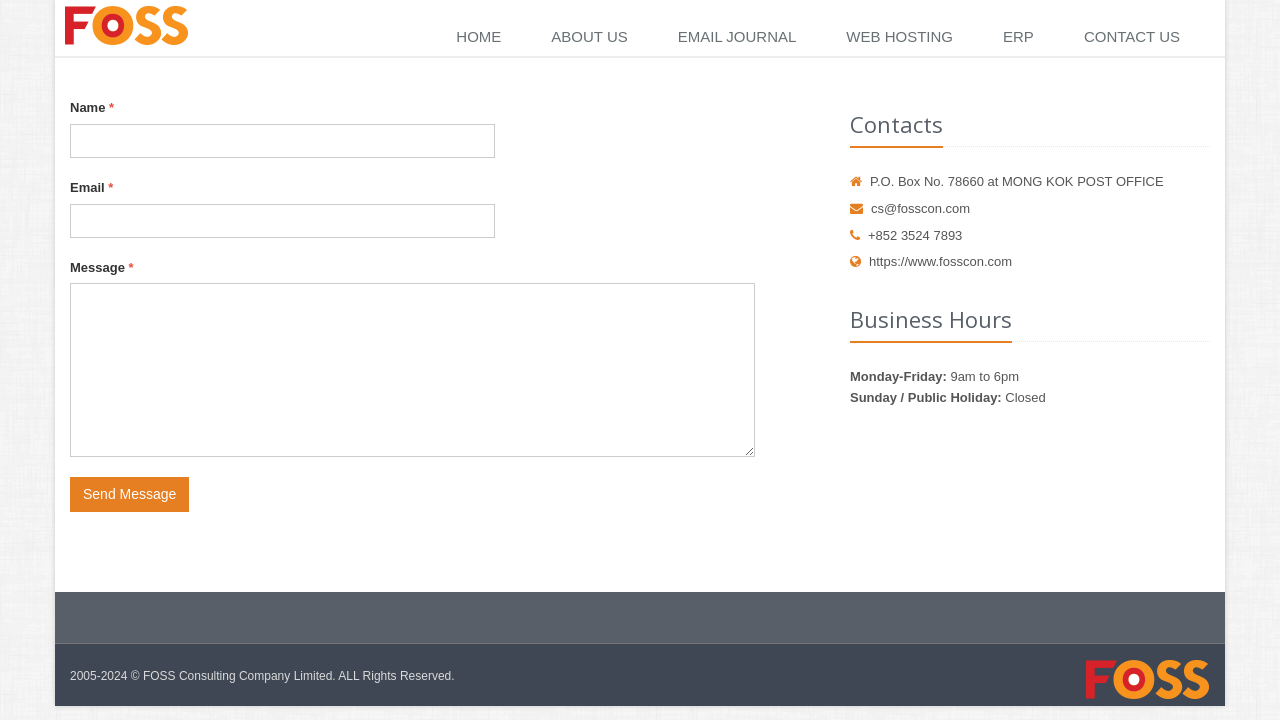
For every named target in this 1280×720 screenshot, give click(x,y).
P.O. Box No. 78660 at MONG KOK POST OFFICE (1007, 181)
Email (91, 187)
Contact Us (1132, 36)
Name (92, 107)
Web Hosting (899, 36)
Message (102, 267)
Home (478, 36)
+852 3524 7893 (906, 235)
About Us (589, 36)
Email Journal (737, 36)
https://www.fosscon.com (931, 261)
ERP (1018, 36)
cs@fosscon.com (910, 208)
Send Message (129, 494)
